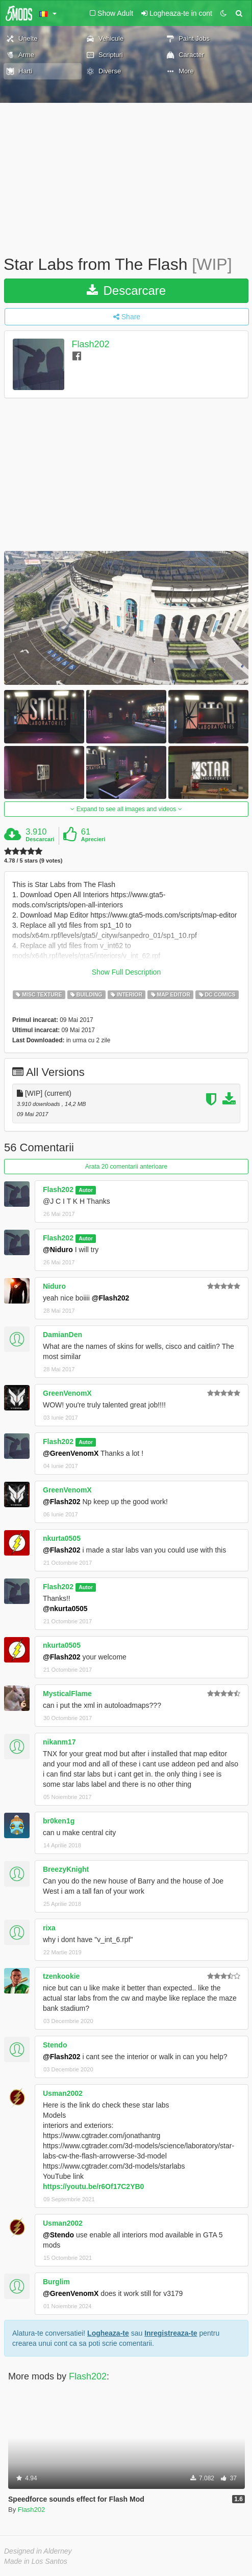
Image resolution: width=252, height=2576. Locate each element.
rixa (49, 1928)
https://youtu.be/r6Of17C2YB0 (93, 2186)
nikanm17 (59, 1742)
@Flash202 (111, 1298)
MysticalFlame (67, 1693)
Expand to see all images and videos (126, 809)
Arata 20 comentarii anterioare (126, 1166)
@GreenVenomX (70, 1453)
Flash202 (91, 344)
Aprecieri (93, 839)
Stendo (55, 2045)
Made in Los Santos (35, 2561)
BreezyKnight (66, 1869)
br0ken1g (58, 1821)
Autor (86, 1190)
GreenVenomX (67, 1393)
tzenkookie (61, 1976)
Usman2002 (63, 2093)
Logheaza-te (108, 2333)
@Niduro (58, 1249)
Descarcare (126, 290)
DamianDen (62, 1335)
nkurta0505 (62, 1538)
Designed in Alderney (38, 2551)
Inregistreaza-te (170, 2333)
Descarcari (40, 839)
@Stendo (58, 2235)
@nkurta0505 (65, 1608)
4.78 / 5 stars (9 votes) (33, 861)
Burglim (56, 2282)
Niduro (54, 1286)
